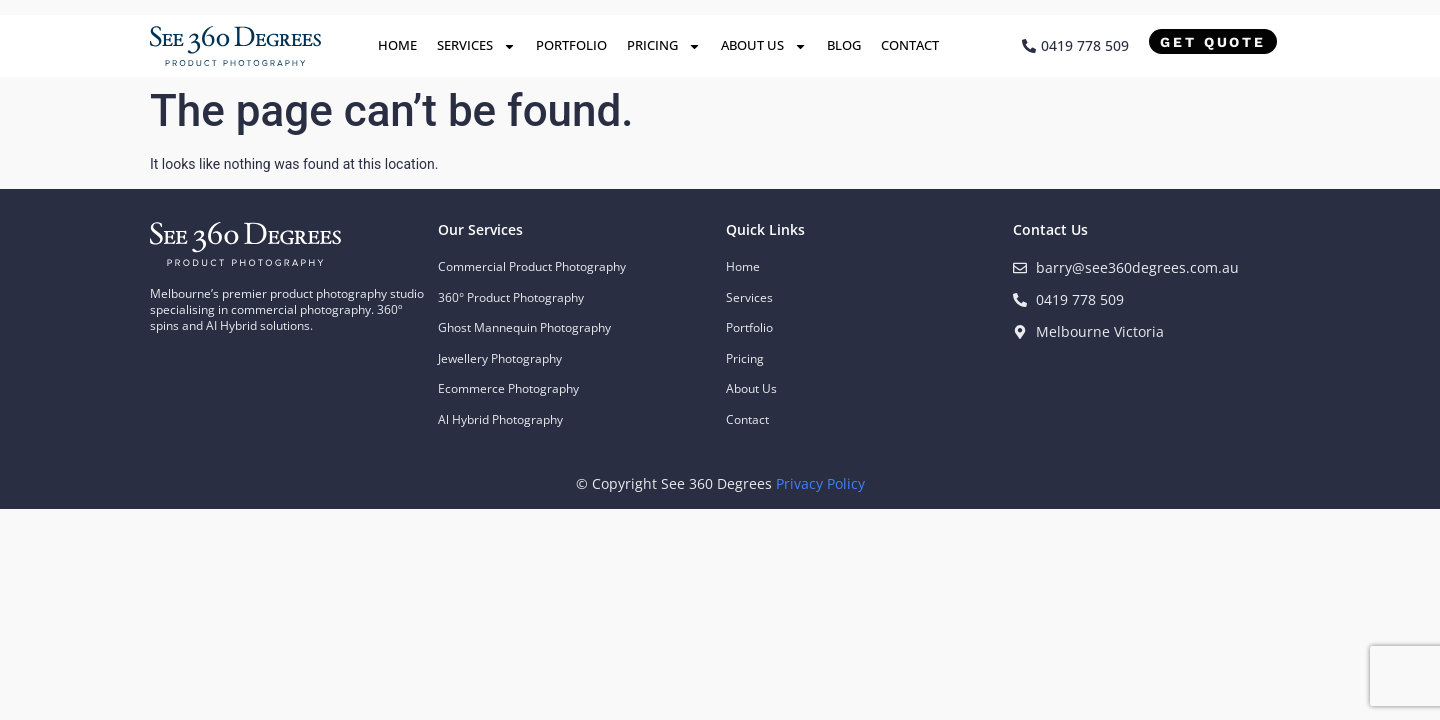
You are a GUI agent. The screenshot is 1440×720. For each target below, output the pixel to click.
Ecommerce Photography (508, 388)
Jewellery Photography (500, 358)
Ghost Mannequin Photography (524, 327)
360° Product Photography (511, 297)
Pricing (664, 46)
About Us (764, 46)
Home (397, 45)
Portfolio (571, 45)
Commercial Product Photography (532, 266)
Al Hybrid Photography (500, 419)
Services (476, 46)
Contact (910, 45)
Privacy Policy (820, 483)
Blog (844, 45)
